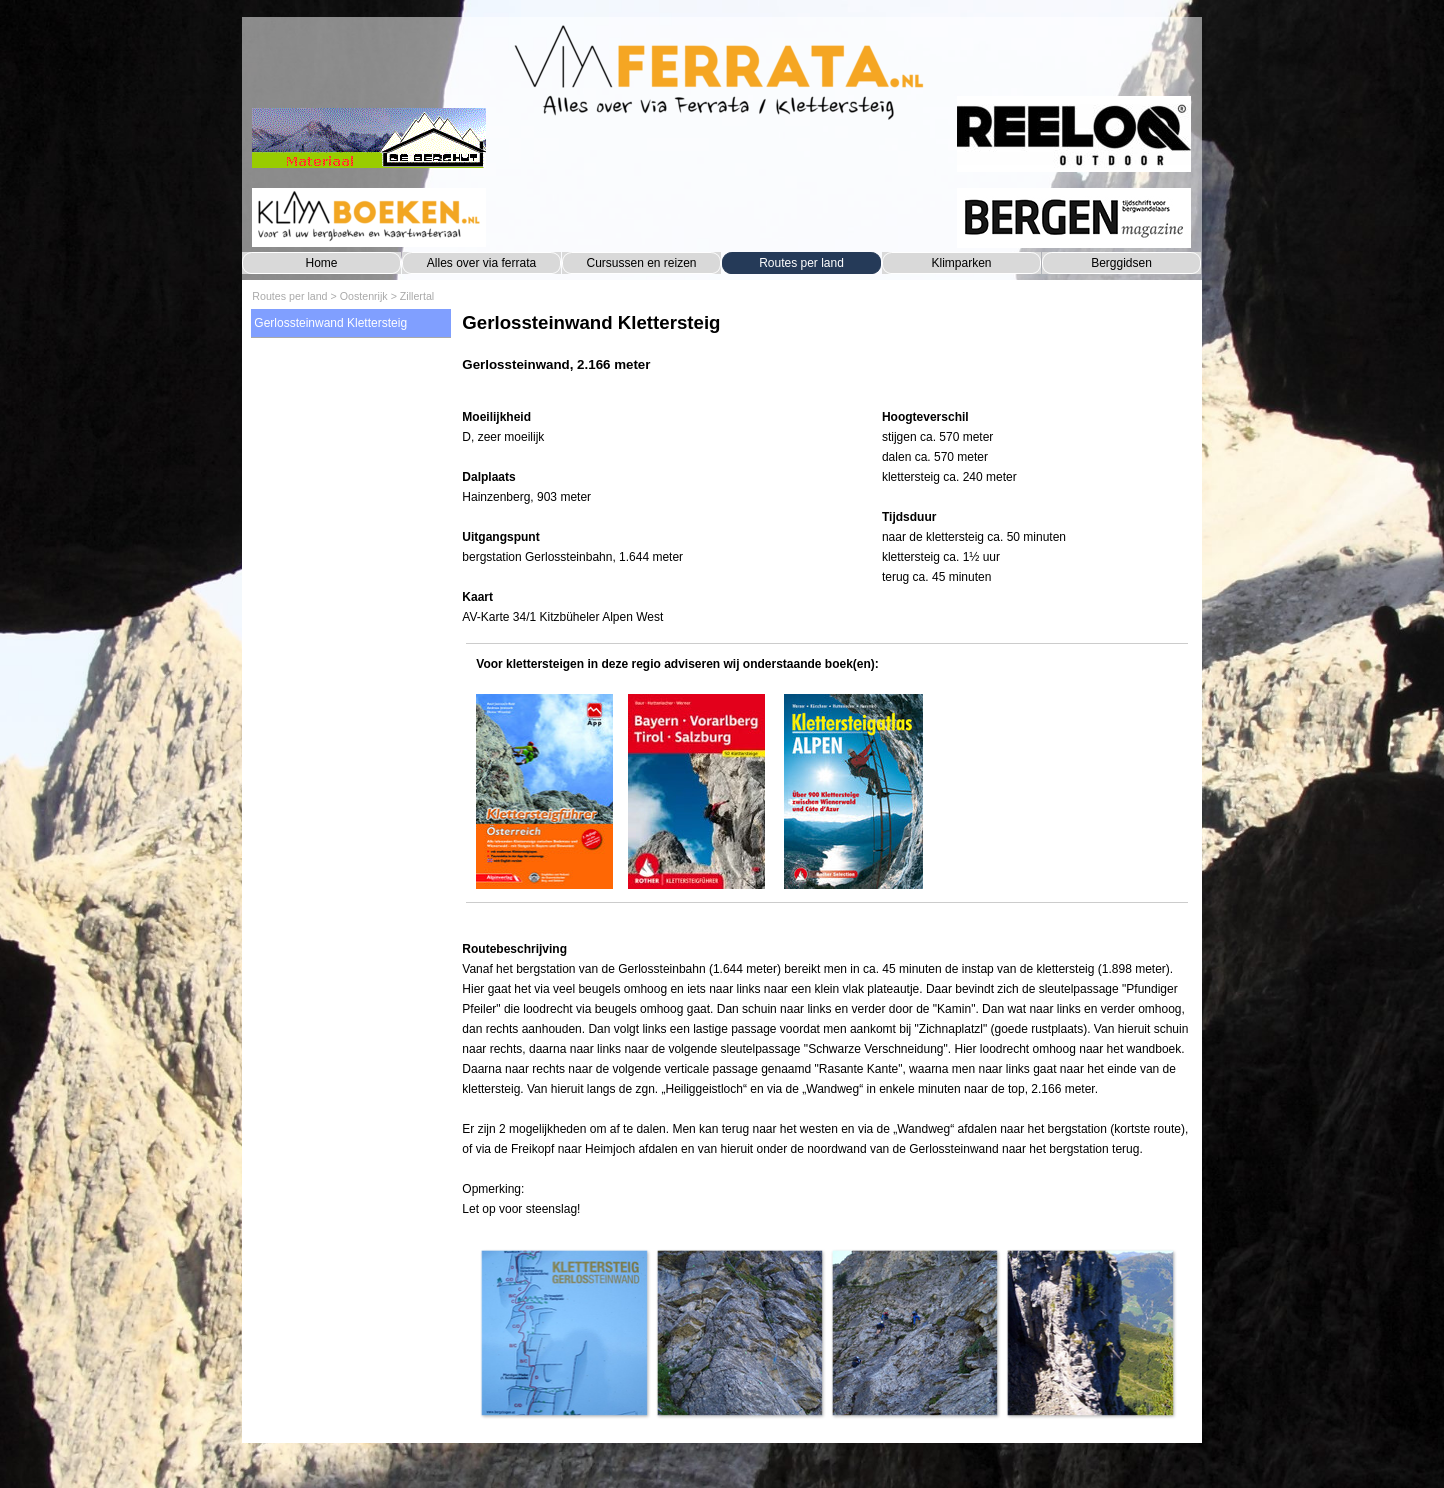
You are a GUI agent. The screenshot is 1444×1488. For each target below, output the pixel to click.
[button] (563, 1332)
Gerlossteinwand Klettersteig (330, 323)
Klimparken (961, 263)
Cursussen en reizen (641, 263)
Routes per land (801, 263)
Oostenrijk (364, 296)
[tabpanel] (826, 352)
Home (321, 263)
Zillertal (417, 296)
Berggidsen (1121, 263)
